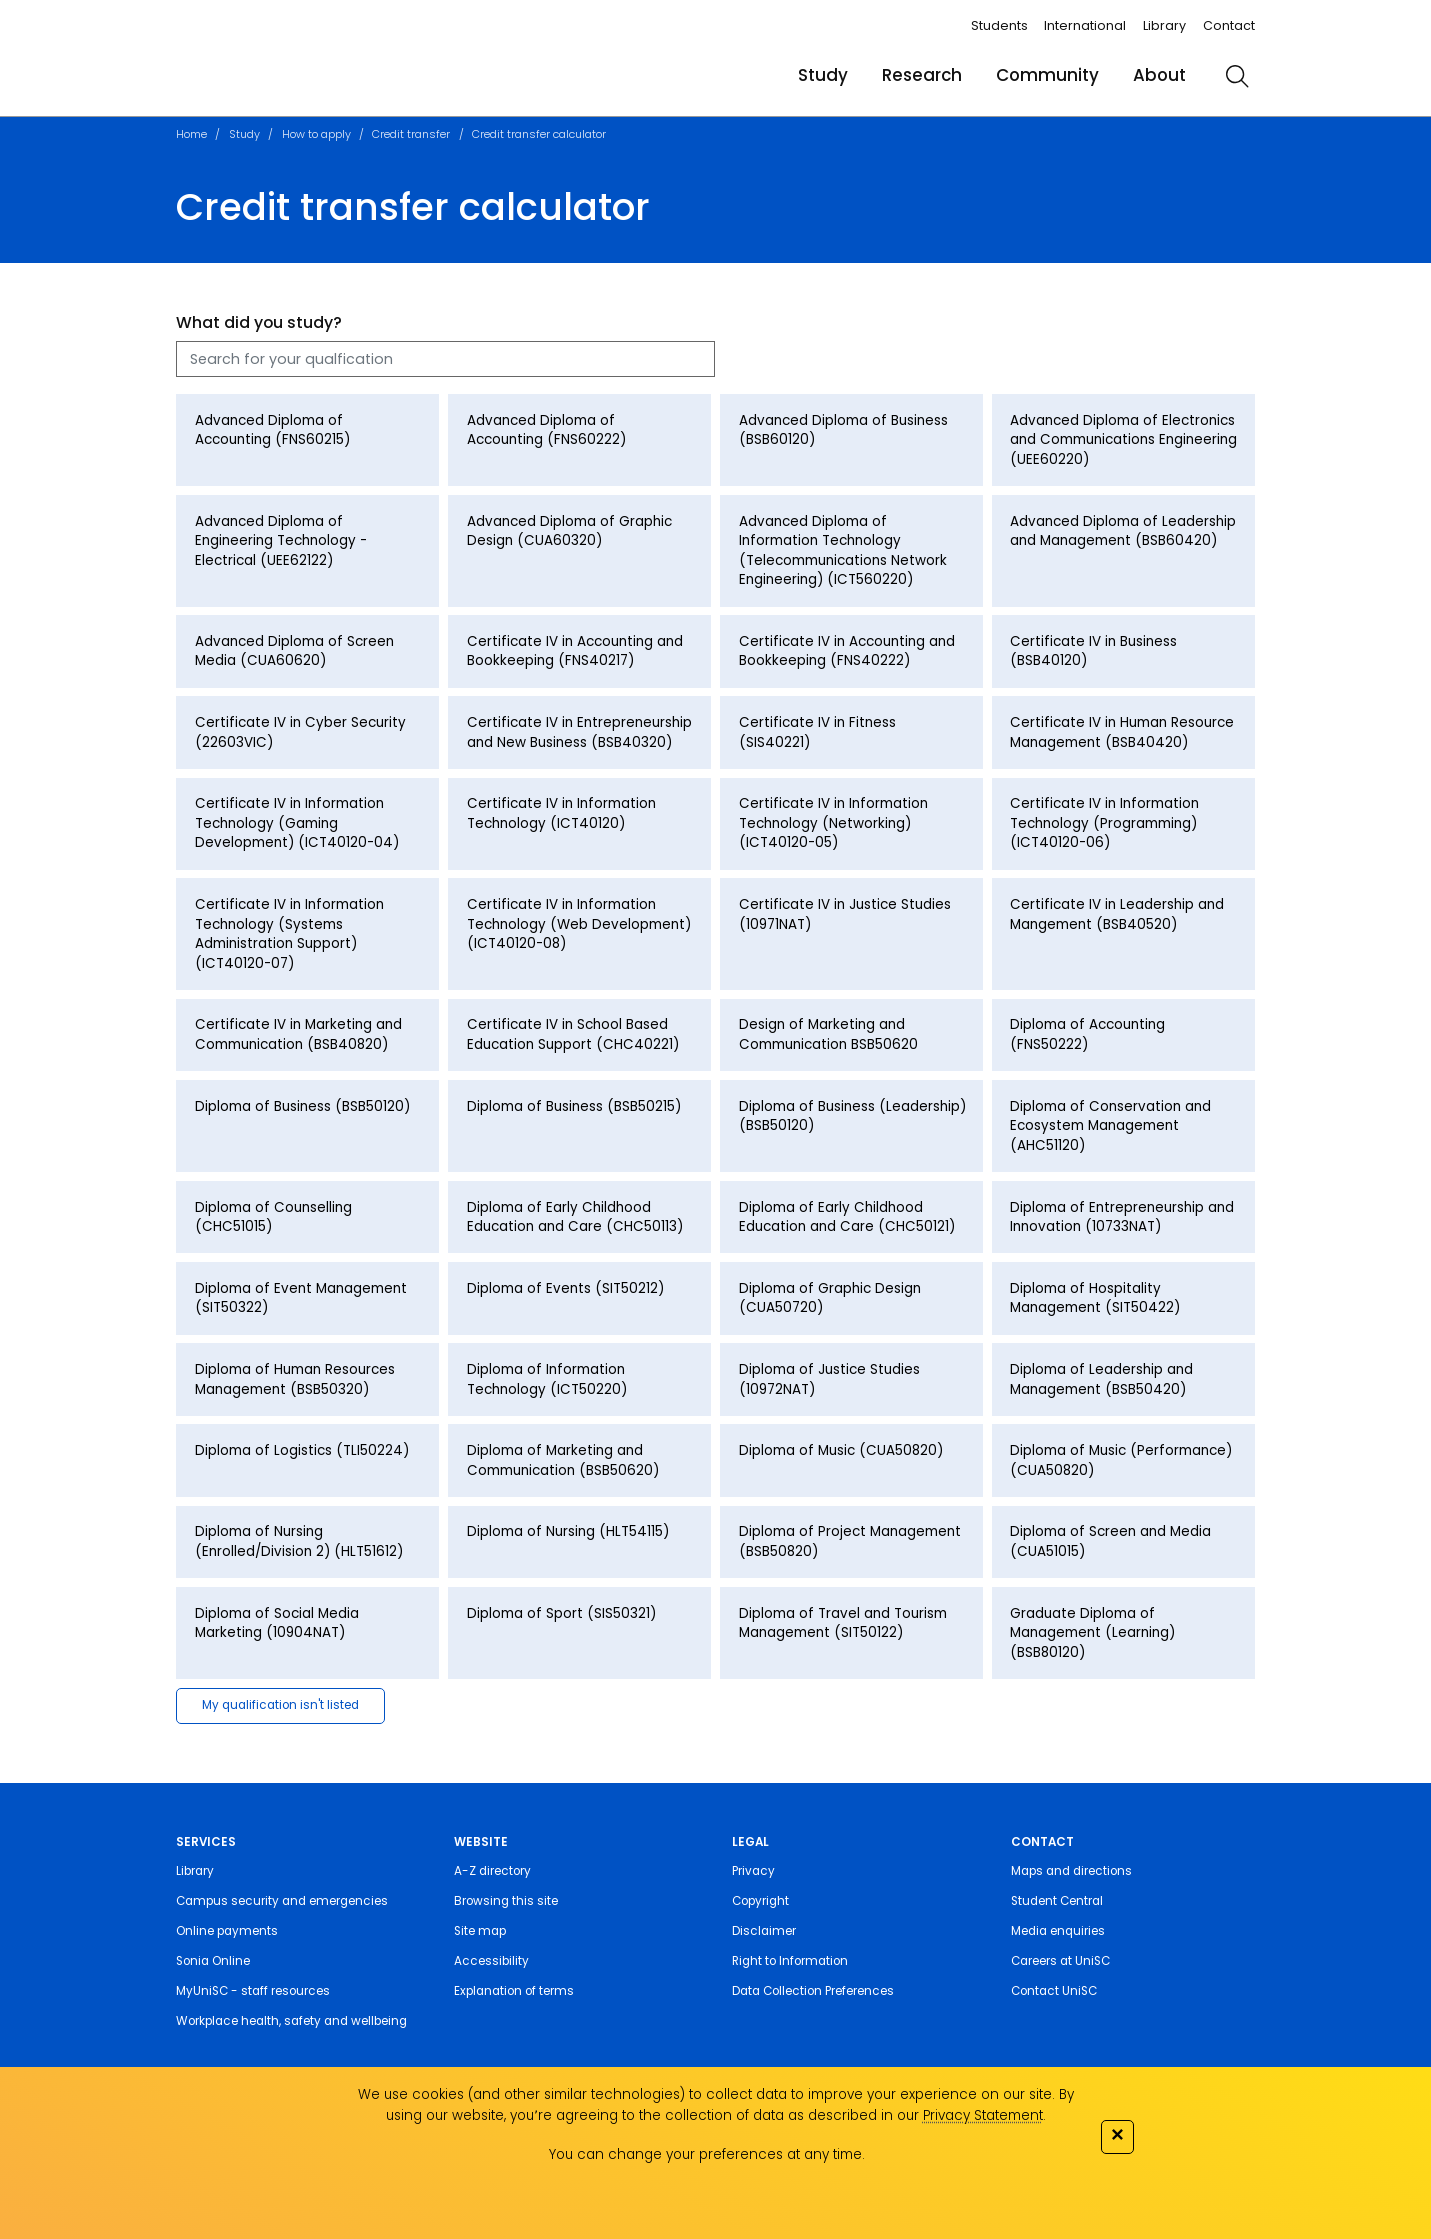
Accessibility (491, 1961)
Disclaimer (764, 1931)
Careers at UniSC (1060, 1961)
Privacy (753, 1871)
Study (823, 75)
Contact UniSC (1054, 1991)
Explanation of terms (514, 1991)
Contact (1229, 25)
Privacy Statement (983, 2115)
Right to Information (790, 1961)
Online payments (227, 1931)
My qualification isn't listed (280, 1705)
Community (1047, 75)
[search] (1237, 76)
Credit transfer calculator (539, 134)
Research (922, 75)
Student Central (1057, 1901)
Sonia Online (213, 1961)
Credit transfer (411, 134)
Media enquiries (1058, 1931)
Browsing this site (506, 1901)
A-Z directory (492, 1871)
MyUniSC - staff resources (253, 1991)
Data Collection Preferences (813, 1991)
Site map (480, 1931)
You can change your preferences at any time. (707, 2154)
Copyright (760, 1901)
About (1159, 75)
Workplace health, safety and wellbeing (291, 2021)
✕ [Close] (1117, 2134)
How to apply (316, 134)
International (1085, 25)
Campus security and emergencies (282, 1901)
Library (1164, 25)
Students (999, 25)
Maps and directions (1071, 1871)
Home (191, 134)
